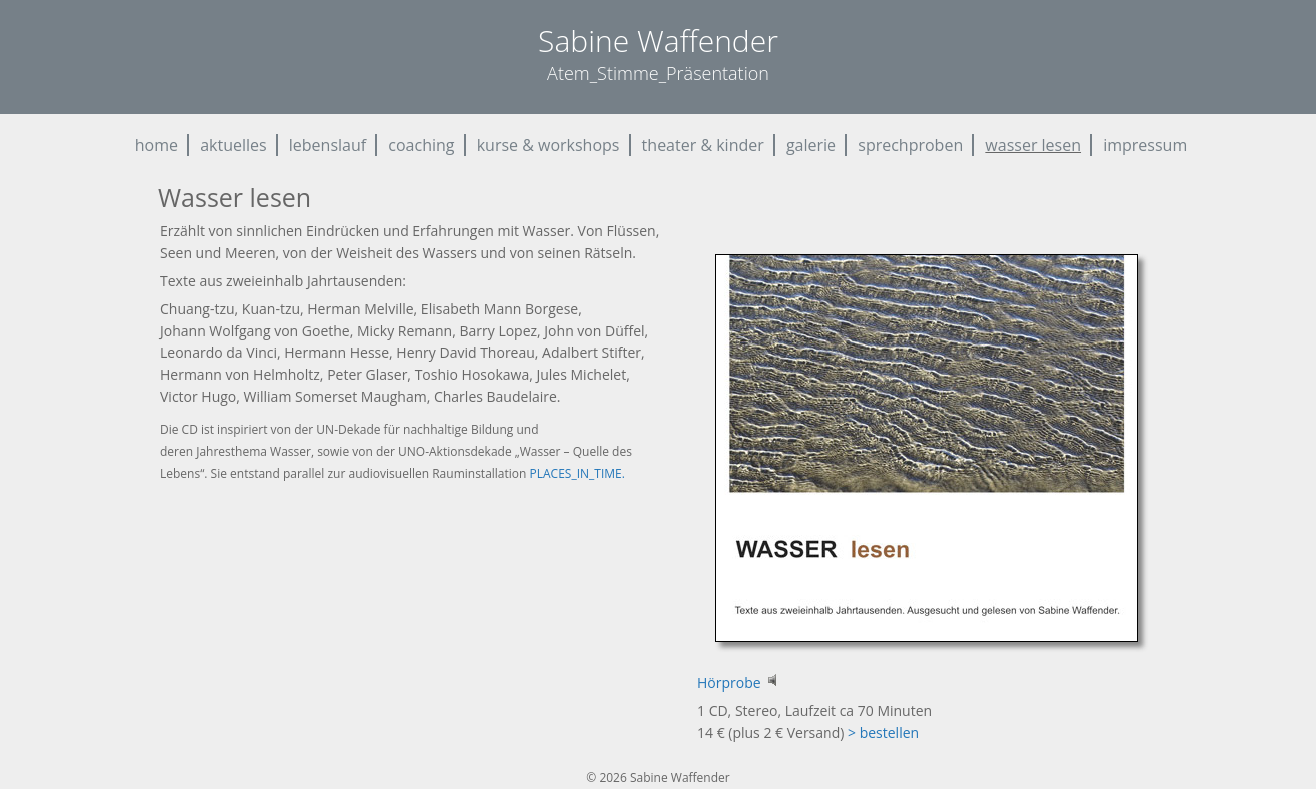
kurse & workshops (548, 145)
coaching (421, 145)
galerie (811, 145)
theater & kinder (703, 145)
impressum (1145, 145)
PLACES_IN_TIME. (577, 473)
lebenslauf (327, 145)
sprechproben (910, 145)
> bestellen (883, 732)
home (156, 145)
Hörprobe (738, 682)
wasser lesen (1033, 145)
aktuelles (233, 145)
